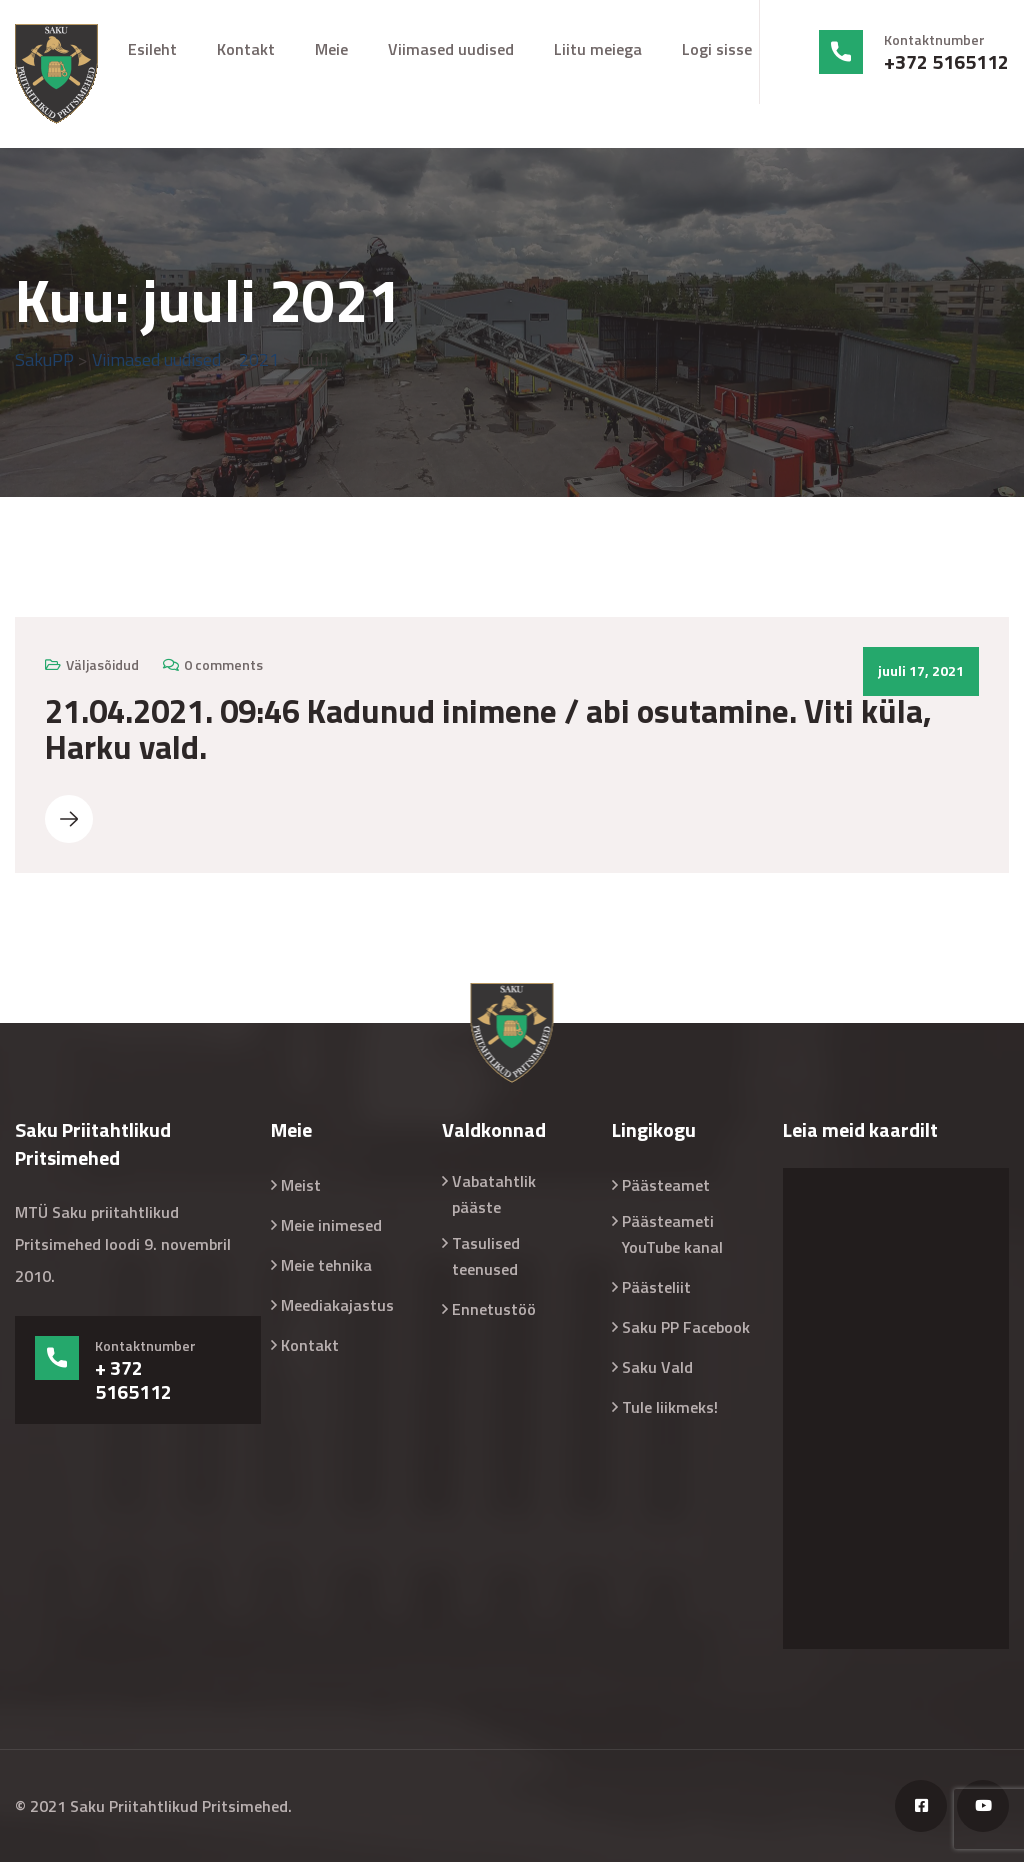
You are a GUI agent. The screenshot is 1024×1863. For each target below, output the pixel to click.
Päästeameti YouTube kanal (672, 1235)
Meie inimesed (331, 1226)
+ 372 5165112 (133, 1381)
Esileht (152, 49)
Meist (301, 1186)
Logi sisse (717, 49)
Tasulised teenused (486, 1257)
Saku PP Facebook (686, 1328)
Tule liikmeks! (670, 1408)
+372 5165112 (946, 62)
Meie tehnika (326, 1266)
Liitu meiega (598, 49)
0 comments (223, 665)
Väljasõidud (102, 665)
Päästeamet (666, 1186)
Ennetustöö (494, 1310)
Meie (331, 49)
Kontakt (246, 49)
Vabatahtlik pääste (494, 1195)
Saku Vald (657, 1368)
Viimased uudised (451, 49)
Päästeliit (656, 1288)
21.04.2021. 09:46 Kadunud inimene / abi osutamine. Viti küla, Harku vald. (488, 730)
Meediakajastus (337, 1306)
